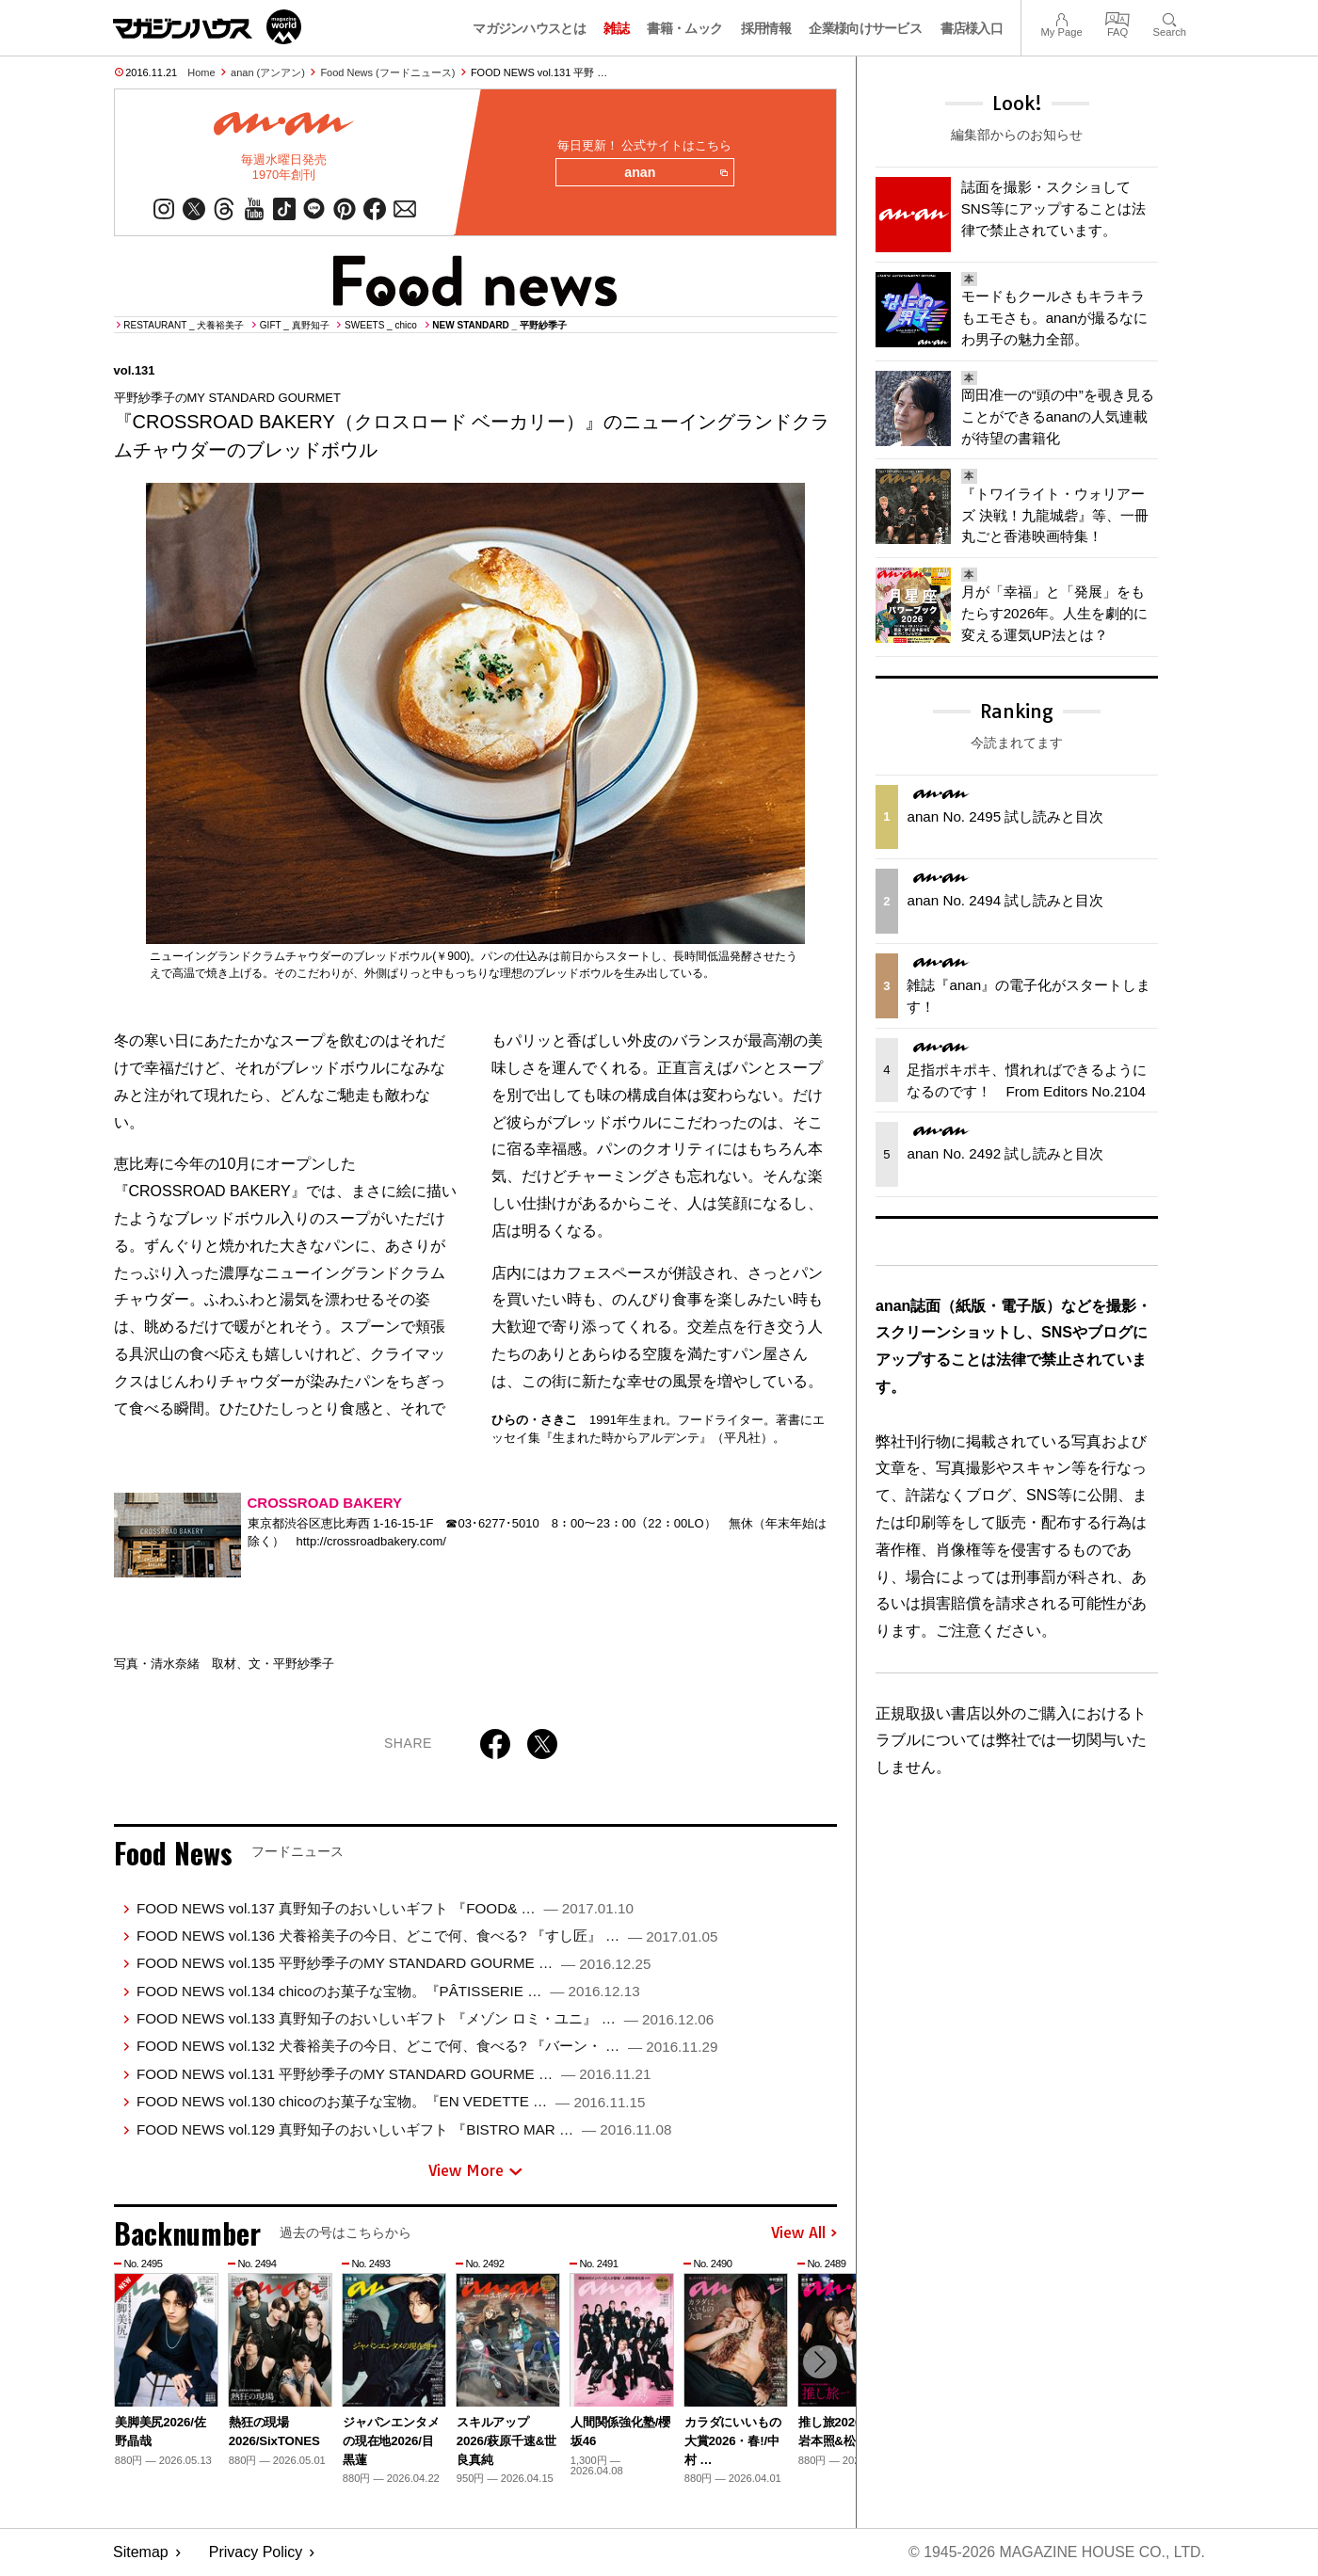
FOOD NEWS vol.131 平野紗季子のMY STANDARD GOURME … (394, 2075)
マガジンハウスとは (529, 28)
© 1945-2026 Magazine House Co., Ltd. (1056, 2553)
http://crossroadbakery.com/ (371, 1542)
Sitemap (141, 2553)
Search (1170, 17)
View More (475, 2171)
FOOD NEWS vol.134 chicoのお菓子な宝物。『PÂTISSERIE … (388, 1991)
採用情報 (766, 28)
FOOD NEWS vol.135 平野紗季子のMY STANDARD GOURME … (394, 1964)
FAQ (1117, 17)
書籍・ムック (684, 28)
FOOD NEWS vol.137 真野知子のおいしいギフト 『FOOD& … (385, 1908)
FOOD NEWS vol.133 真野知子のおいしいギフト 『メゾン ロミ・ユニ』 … (425, 2019)
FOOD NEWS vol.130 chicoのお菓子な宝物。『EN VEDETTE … (391, 2102)
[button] (820, 2363)
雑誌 (616, 28)
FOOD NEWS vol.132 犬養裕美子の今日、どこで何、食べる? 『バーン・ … (427, 2047)
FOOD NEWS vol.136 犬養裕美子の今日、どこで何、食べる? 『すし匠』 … (427, 1936)
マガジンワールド (207, 26)
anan (675, 173)
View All (804, 2233)
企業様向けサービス (865, 28)
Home (201, 72)
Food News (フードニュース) (387, 72)
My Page (1061, 17)
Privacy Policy (256, 2553)
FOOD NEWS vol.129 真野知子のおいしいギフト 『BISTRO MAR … (404, 2129)
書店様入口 (972, 28)
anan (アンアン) (268, 72)
